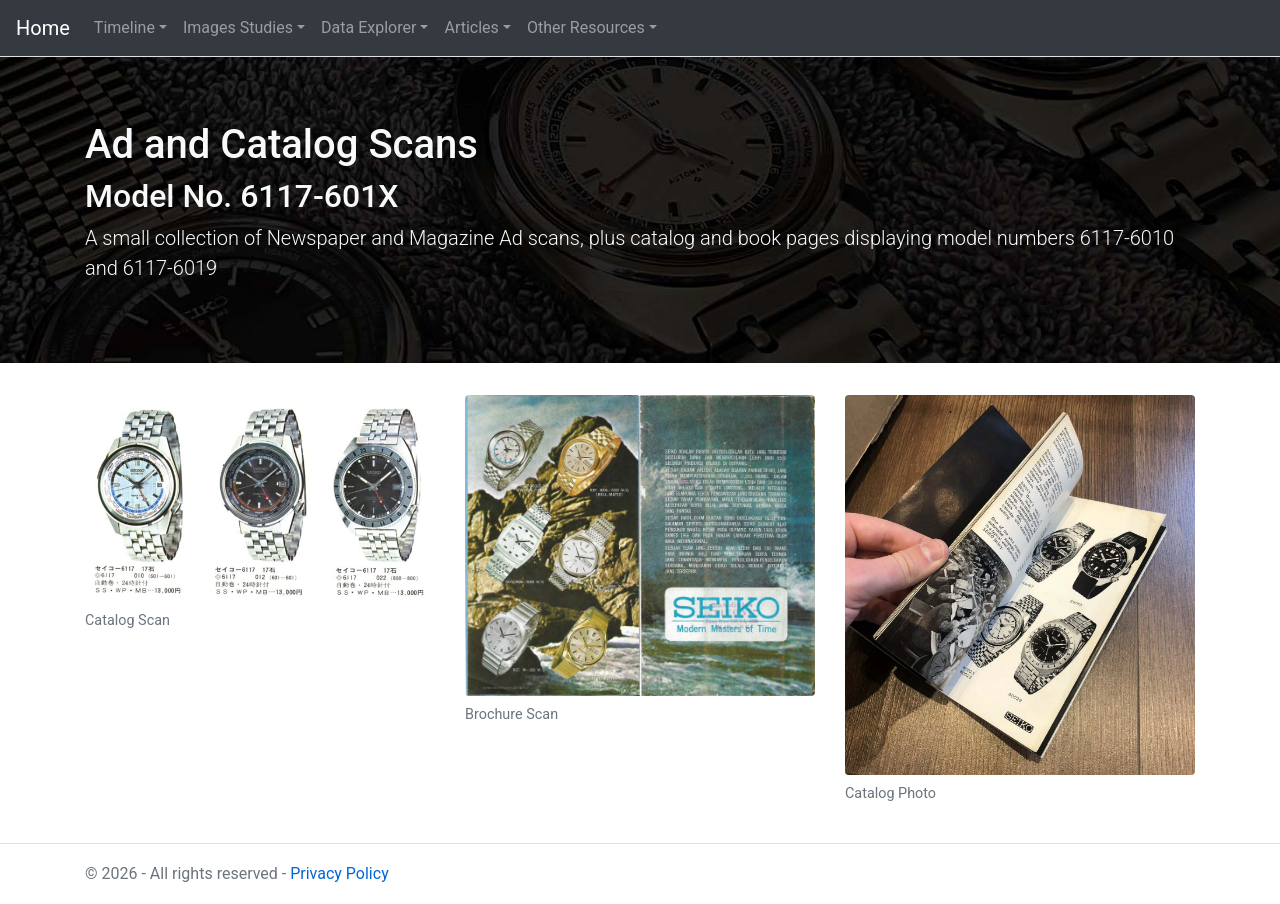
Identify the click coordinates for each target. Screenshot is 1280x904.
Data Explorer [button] (368, 27)
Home (43, 28)
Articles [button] (471, 27)
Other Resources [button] (586, 27)
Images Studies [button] (238, 27)
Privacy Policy (339, 873)
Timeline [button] (124, 27)
